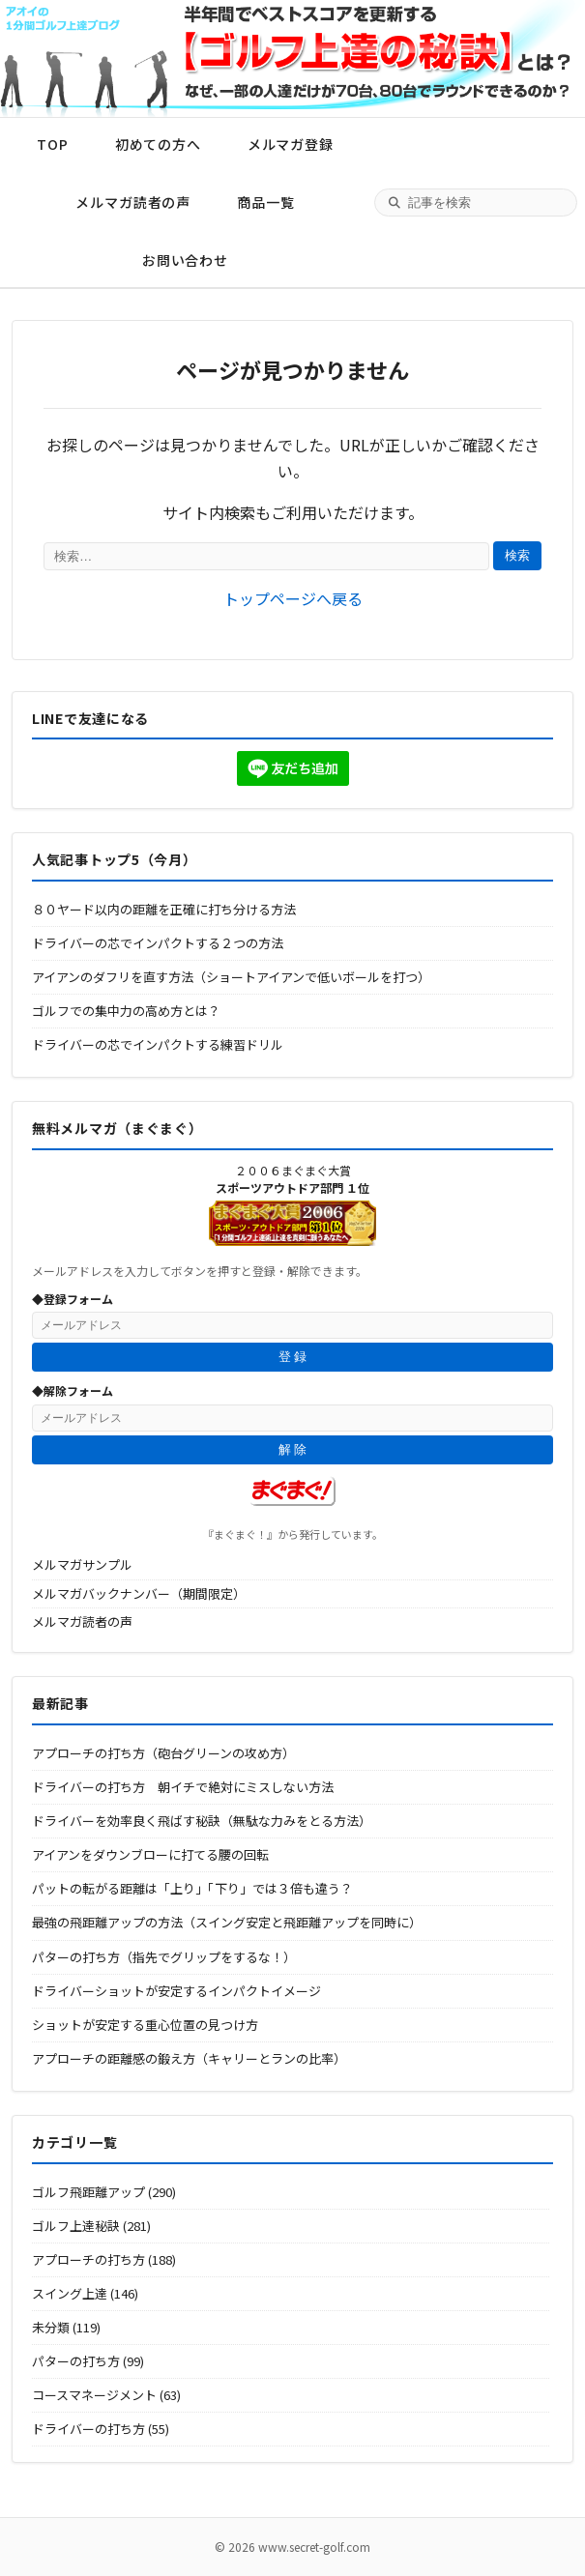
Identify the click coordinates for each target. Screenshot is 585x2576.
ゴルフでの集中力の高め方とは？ (126, 1010)
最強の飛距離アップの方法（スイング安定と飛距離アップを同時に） (227, 1922)
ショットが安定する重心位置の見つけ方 (145, 2024)
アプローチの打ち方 (88, 2259)
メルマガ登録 (291, 144)
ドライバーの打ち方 (88, 2428)
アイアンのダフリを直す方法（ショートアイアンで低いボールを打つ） (231, 977)
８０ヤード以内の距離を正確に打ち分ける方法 (164, 909)
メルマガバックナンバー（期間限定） (139, 1593)
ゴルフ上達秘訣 (76, 2225)
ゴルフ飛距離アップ (88, 2192)
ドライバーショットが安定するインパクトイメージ (176, 1991)
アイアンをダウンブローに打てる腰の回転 (150, 1854)
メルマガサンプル (82, 1564)
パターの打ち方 (76, 2361)
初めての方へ (158, 144)
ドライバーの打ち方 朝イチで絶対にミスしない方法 (183, 1787)
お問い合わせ (185, 260)
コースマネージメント (94, 2395)
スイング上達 (69, 2293)
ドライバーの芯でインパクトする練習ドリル (157, 1044)
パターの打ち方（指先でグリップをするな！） (164, 1957)
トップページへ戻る (293, 598)
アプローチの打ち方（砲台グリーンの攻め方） (163, 1753)
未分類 (51, 2327)
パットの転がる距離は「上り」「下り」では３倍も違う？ (192, 1888)
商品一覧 (265, 202)
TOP (53, 144)
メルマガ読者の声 (132, 202)
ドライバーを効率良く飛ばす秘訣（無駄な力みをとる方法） (201, 1820)
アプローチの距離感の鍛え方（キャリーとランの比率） (189, 2058)
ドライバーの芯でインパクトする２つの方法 (157, 943)
